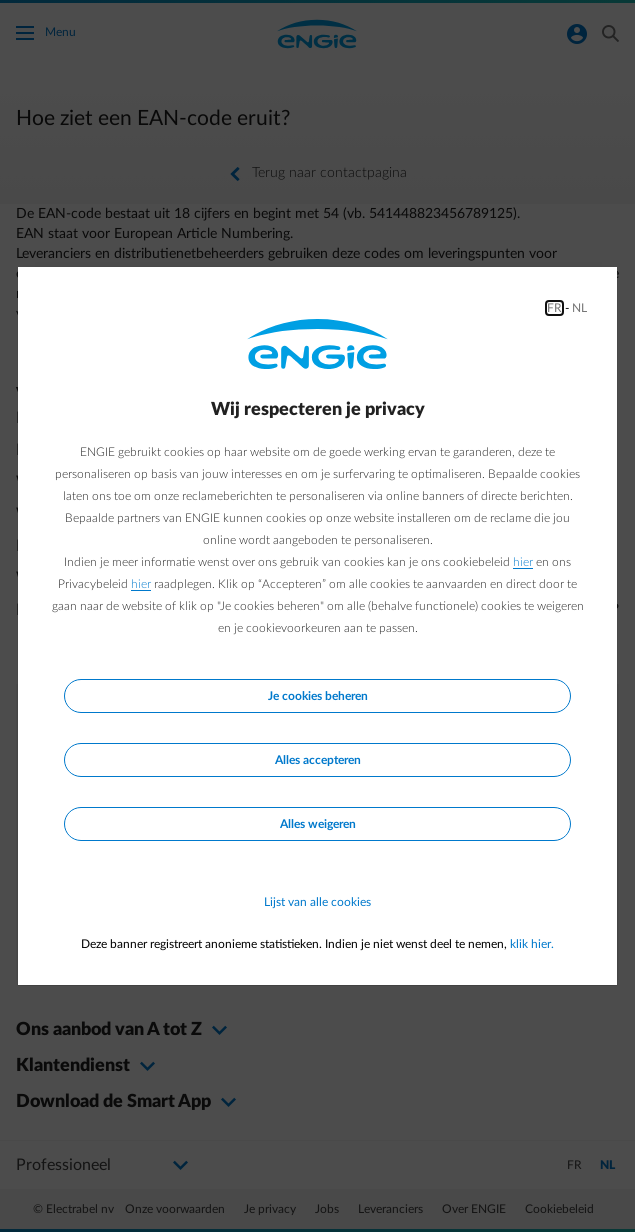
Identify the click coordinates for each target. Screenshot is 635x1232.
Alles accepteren (318, 760)
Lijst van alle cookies (317, 902)
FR (554, 308)
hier (523, 562)
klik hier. (532, 944)
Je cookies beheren (318, 696)
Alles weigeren (318, 824)
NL (579, 308)
